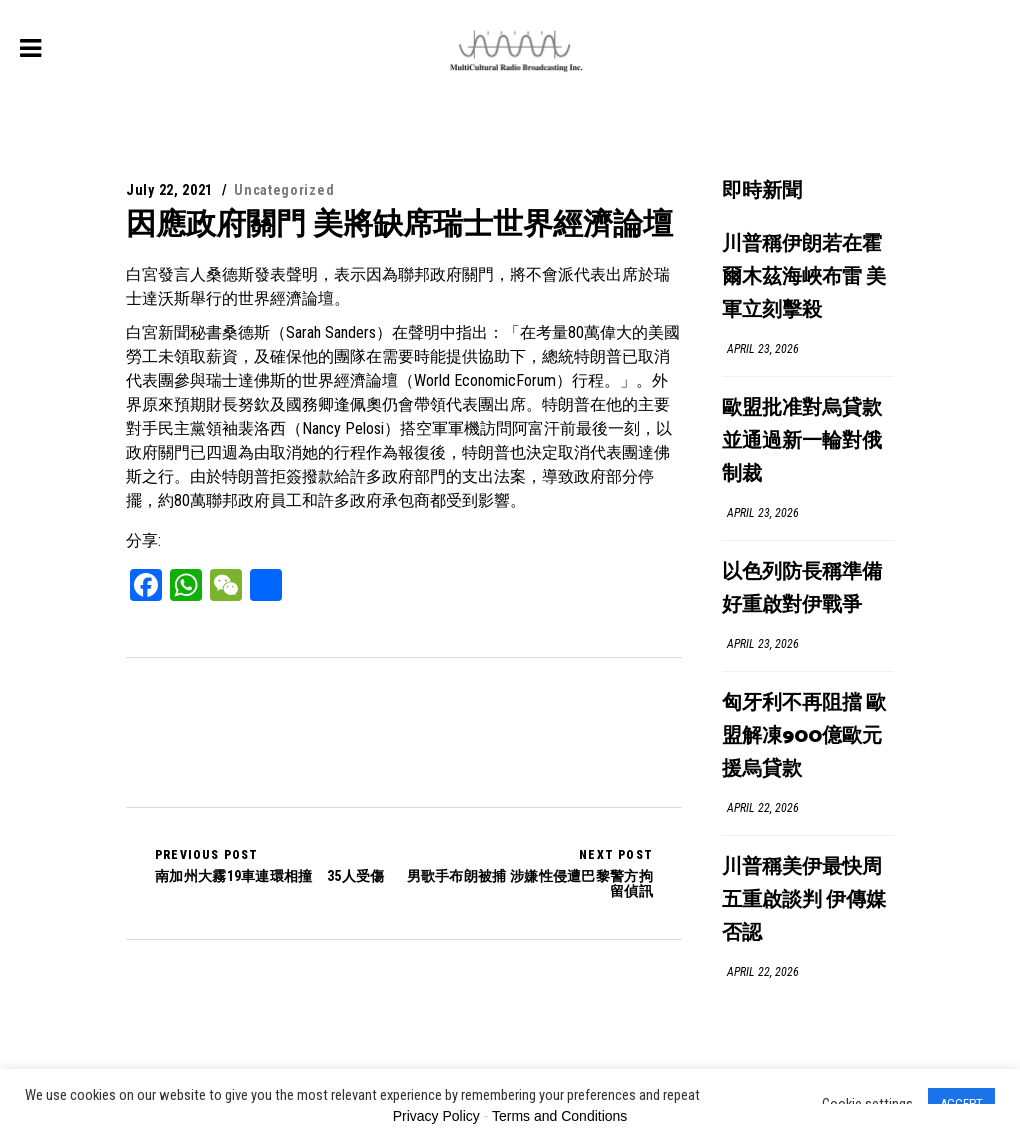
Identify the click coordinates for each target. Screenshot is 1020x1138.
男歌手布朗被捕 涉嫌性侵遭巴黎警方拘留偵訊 (528, 873)
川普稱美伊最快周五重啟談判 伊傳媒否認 (804, 900)
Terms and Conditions (559, 1116)
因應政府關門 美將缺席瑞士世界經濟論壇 (399, 223)
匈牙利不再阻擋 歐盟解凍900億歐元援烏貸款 (804, 736)
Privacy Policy (436, 1116)
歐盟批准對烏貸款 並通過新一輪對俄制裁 (802, 441)
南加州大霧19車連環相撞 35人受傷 (269, 866)
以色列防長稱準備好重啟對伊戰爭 (802, 589)
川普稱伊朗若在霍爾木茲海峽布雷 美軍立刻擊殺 (804, 277)
